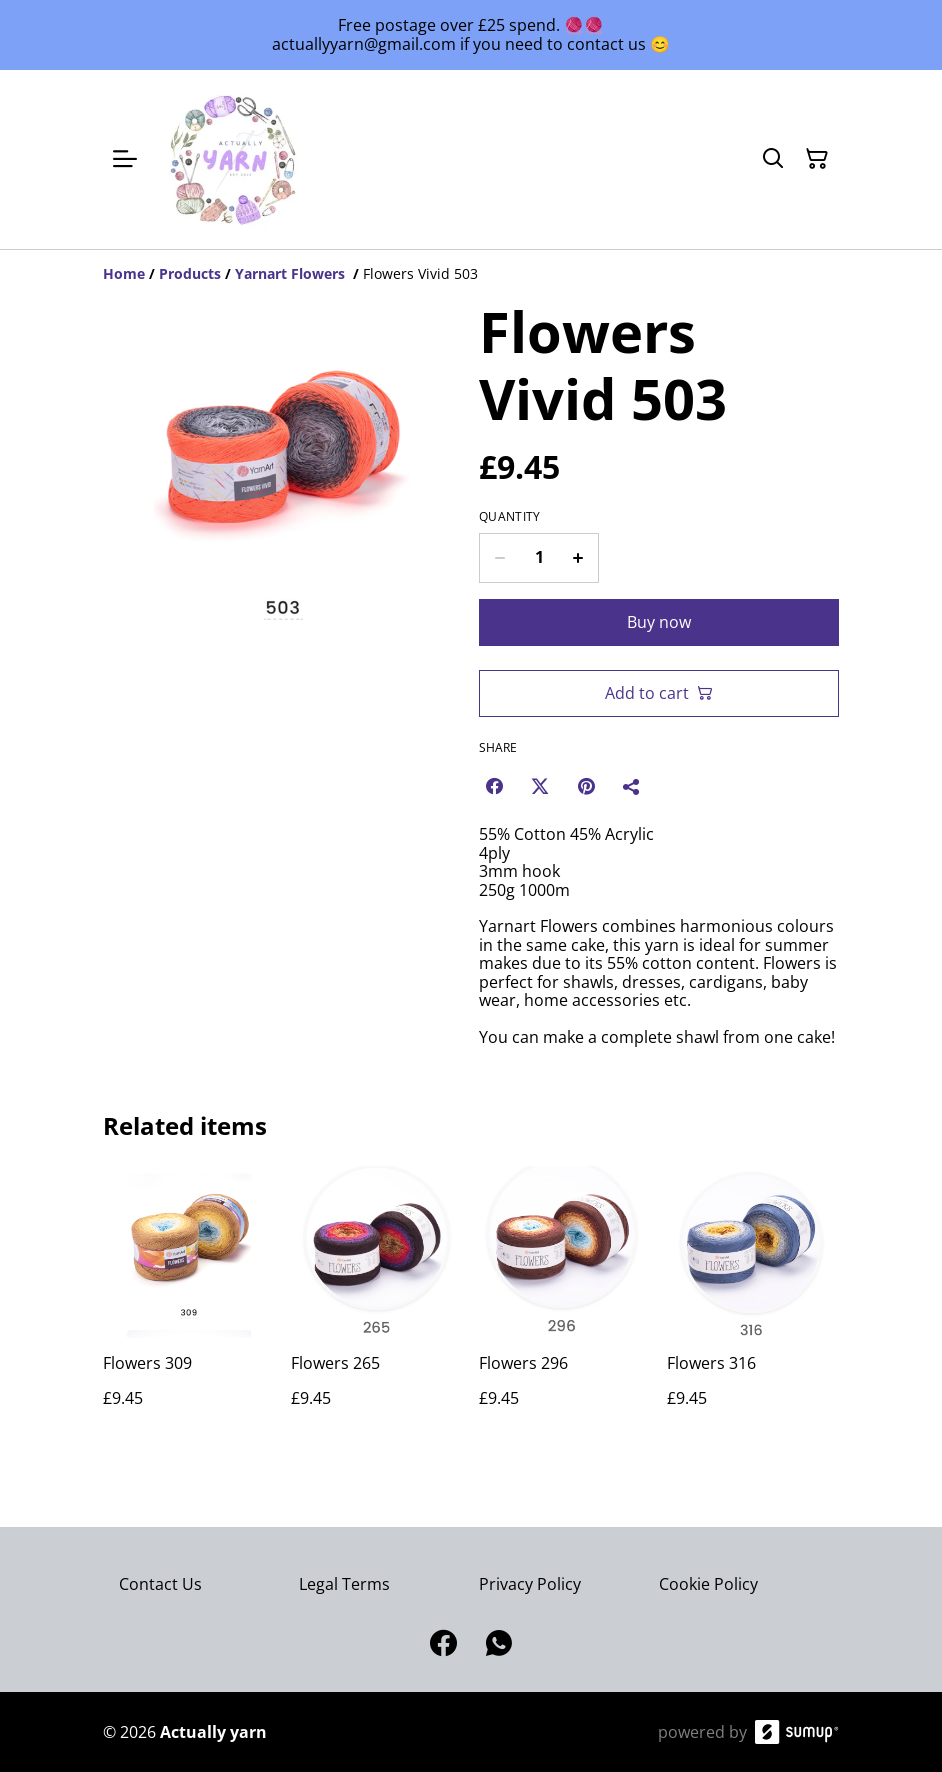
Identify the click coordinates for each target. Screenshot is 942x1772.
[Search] (773, 159)
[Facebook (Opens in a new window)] (494, 786)
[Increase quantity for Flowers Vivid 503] (578, 558)
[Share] (632, 786)
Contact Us (160, 1584)
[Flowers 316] (753, 1306)
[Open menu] (125, 159)
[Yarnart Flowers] (292, 273)
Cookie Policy (708, 1584)
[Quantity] (539, 558)
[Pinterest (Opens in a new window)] (586, 786)
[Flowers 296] (565, 1306)
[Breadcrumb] (471, 274)
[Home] (124, 273)
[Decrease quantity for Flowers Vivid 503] (499, 558)
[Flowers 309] (189, 1306)
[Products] (190, 273)
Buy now (659, 622)
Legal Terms (344, 1584)
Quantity (509, 517)
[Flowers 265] (377, 1306)
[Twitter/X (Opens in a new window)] (540, 786)
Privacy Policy (530, 1584)
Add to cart (659, 693)
